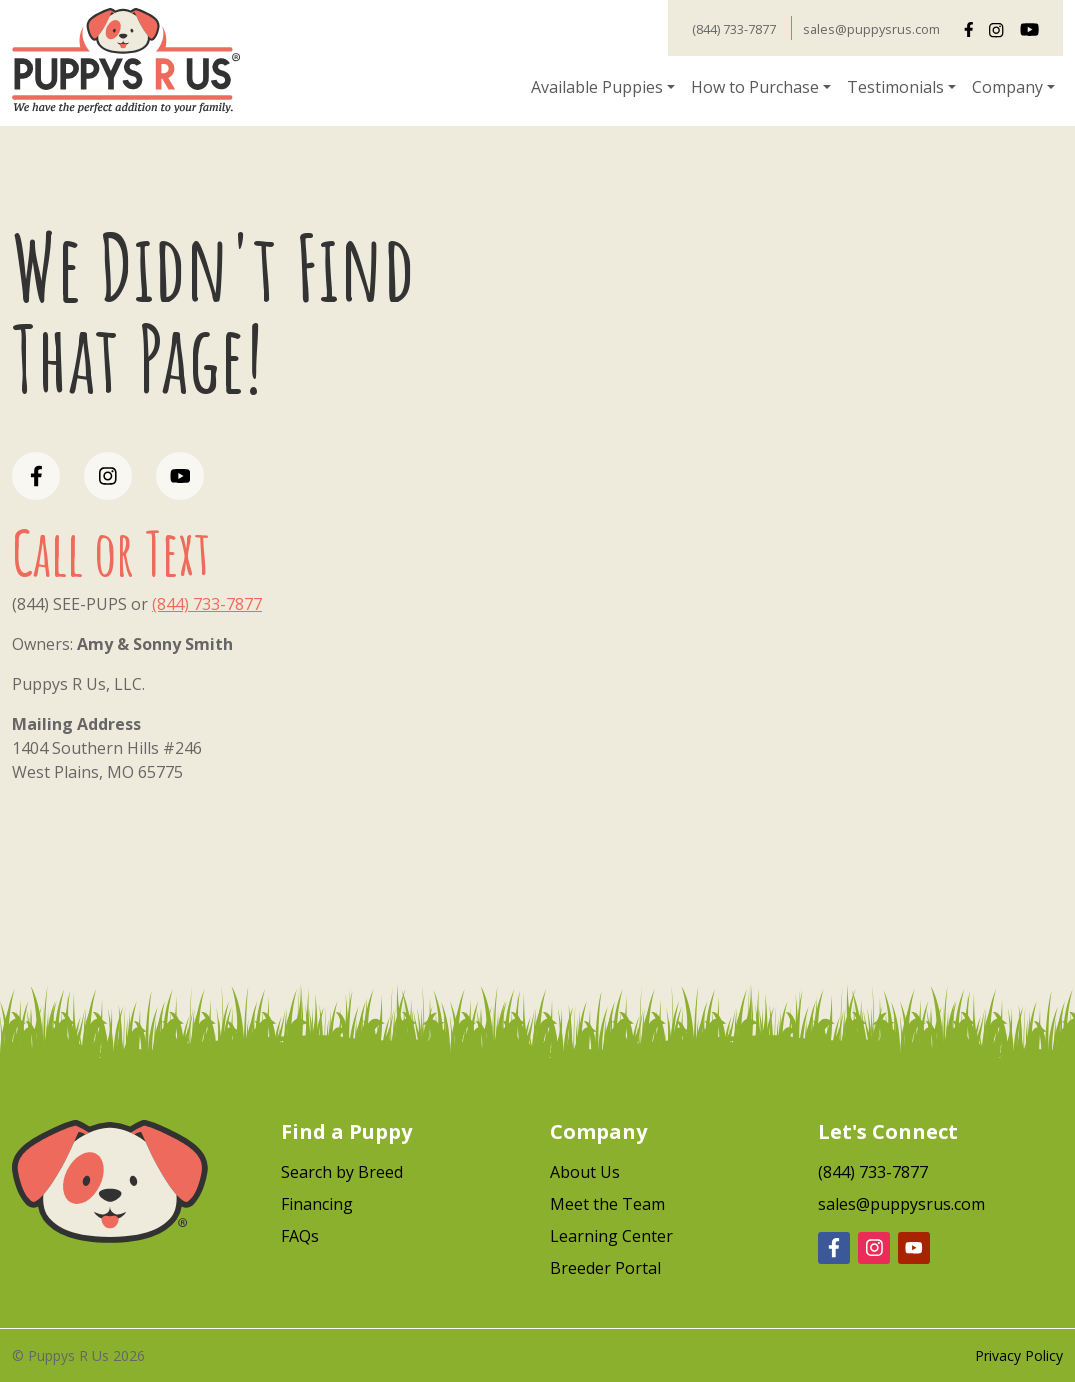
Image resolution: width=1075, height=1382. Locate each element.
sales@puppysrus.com (871, 29)
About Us (585, 1172)
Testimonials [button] (895, 87)
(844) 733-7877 (734, 29)
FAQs (300, 1236)
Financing (317, 1204)
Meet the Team (607, 1204)
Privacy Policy (1019, 1355)
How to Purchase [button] (755, 87)
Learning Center (611, 1236)
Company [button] (1007, 87)
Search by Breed (342, 1172)
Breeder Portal (605, 1268)
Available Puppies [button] (597, 87)
